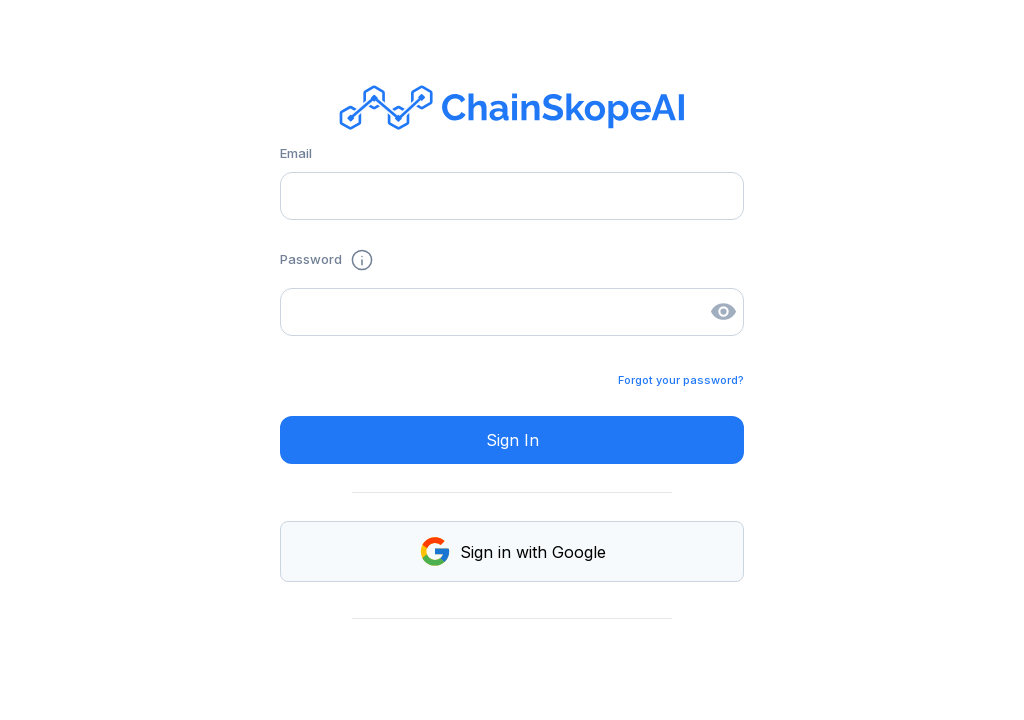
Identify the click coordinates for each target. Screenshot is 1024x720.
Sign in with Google (512, 551)
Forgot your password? (681, 380)
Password (327, 260)
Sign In (512, 440)
